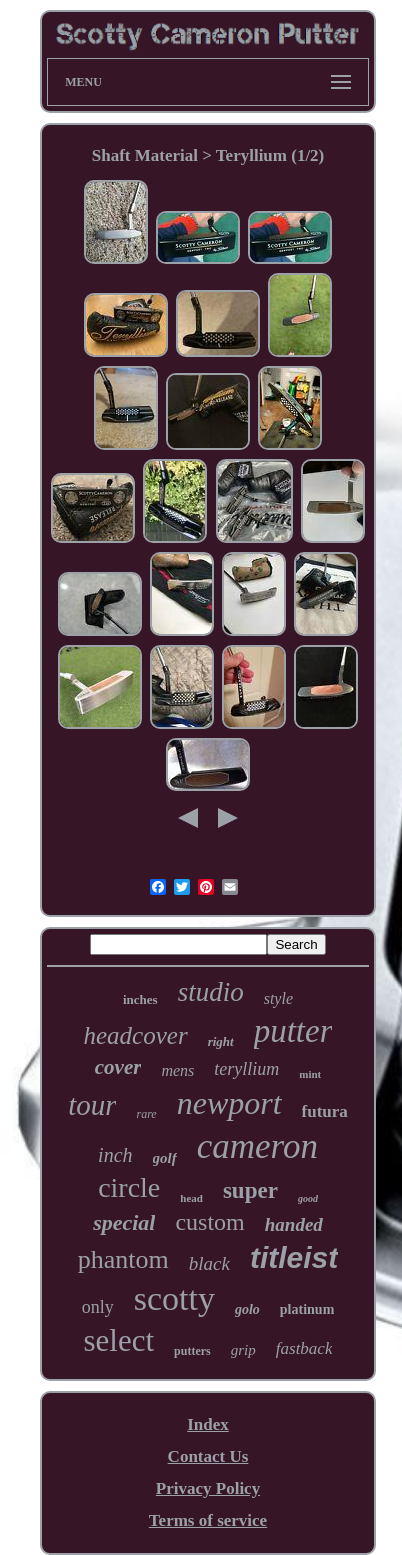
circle (129, 1187)
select (119, 1340)
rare (146, 1114)
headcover (136, 1035)
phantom (123, 1259)
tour (92, 1105)
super (250, 1190)
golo (247, 1309)
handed (294, 1224)
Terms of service (208, 1520)
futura (325, 1111)
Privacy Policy (208, 1488)
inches (140, 999)
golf (165, 1158)
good (308, 1198)
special (124, 1222)
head (191, 1198)
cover (118, 1067)
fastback (304, 1348)
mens (177, 1070)
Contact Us (208, 1456)
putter (293, 1031)
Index (208, 1424)
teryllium (246, 1069)
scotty (174, 1298)
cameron (257, 1146)
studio (211, 992)
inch (115, 1155)
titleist (294, 1257)
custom (209, 1222)
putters (192, 1351)
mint (310, 1074)
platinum (307, 1309)
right (221, 1041)
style (278, 998)
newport (229, 1103)
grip (243, 1350)
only (98, 1307)
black (209, 1263)
